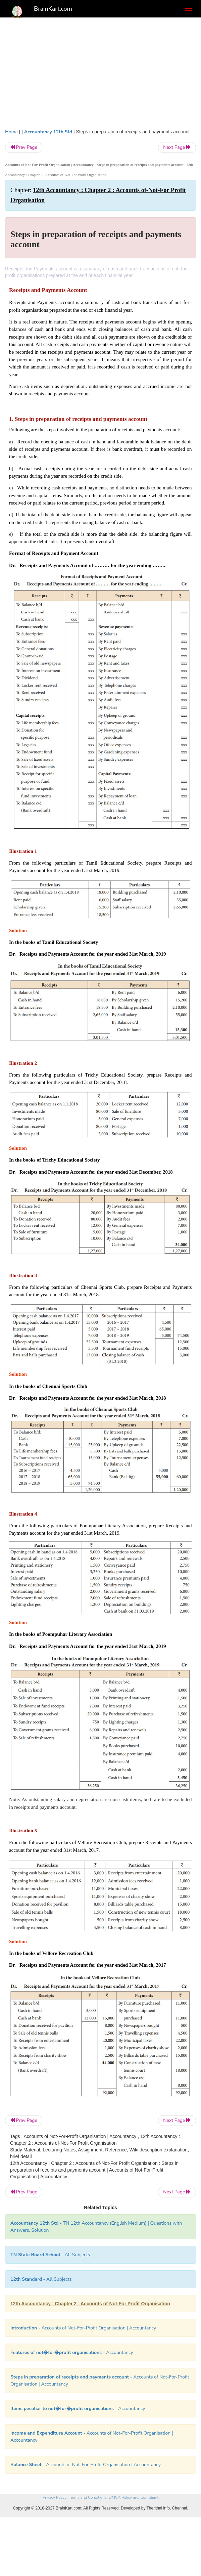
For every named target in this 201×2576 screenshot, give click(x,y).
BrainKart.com (53, 9)
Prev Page (23, 147)
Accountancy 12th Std (48, 132)
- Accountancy (71, 2352)
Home (11, 132)
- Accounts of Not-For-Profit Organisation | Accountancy (83, 2328)
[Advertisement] (100, 71)
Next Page (177, 147)
